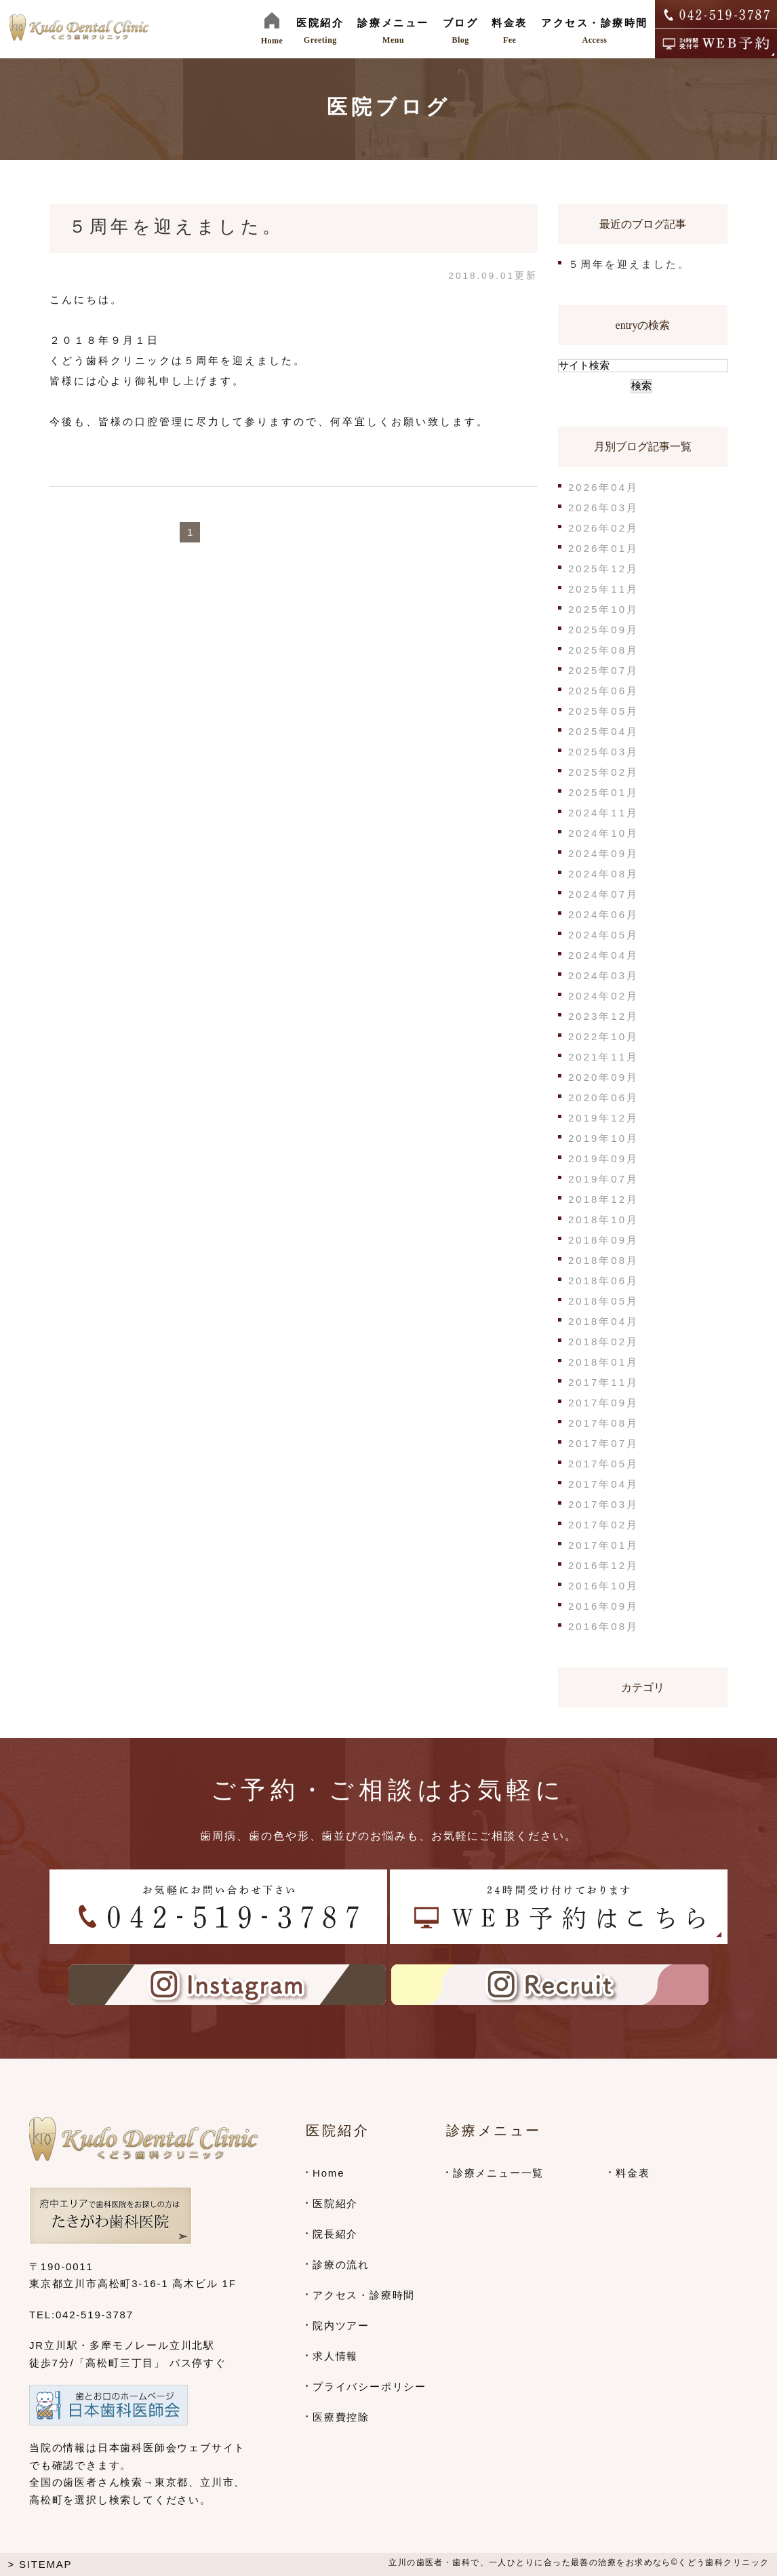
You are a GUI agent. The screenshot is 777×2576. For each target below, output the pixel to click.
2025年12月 (603, 568)
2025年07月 (603, 670)
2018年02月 (603, 1341)
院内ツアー (341, 2325)
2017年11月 (603, 1382)
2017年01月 (603, 1545)
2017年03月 (603, 1504)
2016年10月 (603, 1585)
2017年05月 (603, 1463)
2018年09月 (603, 1240)
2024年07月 (603, 894)
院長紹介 (335, 2234)
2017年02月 (603, 1524)
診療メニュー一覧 (498, 2173)
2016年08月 (603, 1626)
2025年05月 (603, 711)
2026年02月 (603, 528)
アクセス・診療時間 (364, 2295)
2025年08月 (603, 650)
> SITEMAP (39, 2564)
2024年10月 (603, 833)
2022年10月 (603, 1036)
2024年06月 (603, 914)
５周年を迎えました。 (175, 227)
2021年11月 (603, 1057)
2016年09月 (603, 1606)
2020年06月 (603, 1097)
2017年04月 (603, 1484)
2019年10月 (603, 1138)
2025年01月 (603, 792)
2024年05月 (603, 934)
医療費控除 (341, 2417)
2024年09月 (603, 853)
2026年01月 (603, 548)
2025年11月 (603, 589)
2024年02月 (603, 996)
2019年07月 (603, 1179)
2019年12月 (603, 1118)
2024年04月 (603, 955)
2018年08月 (603, 1260)
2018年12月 (603, 1199)
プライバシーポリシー (369, 2386)
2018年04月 (603, 1321)
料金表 (633, 2173)
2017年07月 (603, 1443)
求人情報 (335, 2356)
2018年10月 (603, 1219)
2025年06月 (603, 690)
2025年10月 (603, 609)
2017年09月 (603, 1402)
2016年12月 (603, 1565)
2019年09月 (603, 1158)
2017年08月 (603, 1423)
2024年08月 (603, 873)
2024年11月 (603, 812)
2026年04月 (603, 487)
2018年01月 (603, 1362)
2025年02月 (603, 772)
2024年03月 (603, 975)
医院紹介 (335, 2203)
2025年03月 (603, 751)
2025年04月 (603, 731)
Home (328, 2173)
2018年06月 (603, 1280)
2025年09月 (603, 629)
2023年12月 (603, 1016)
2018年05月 (603, 1301)
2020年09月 (603, 1077)
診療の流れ (341, 2264)
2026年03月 (603, 507)
